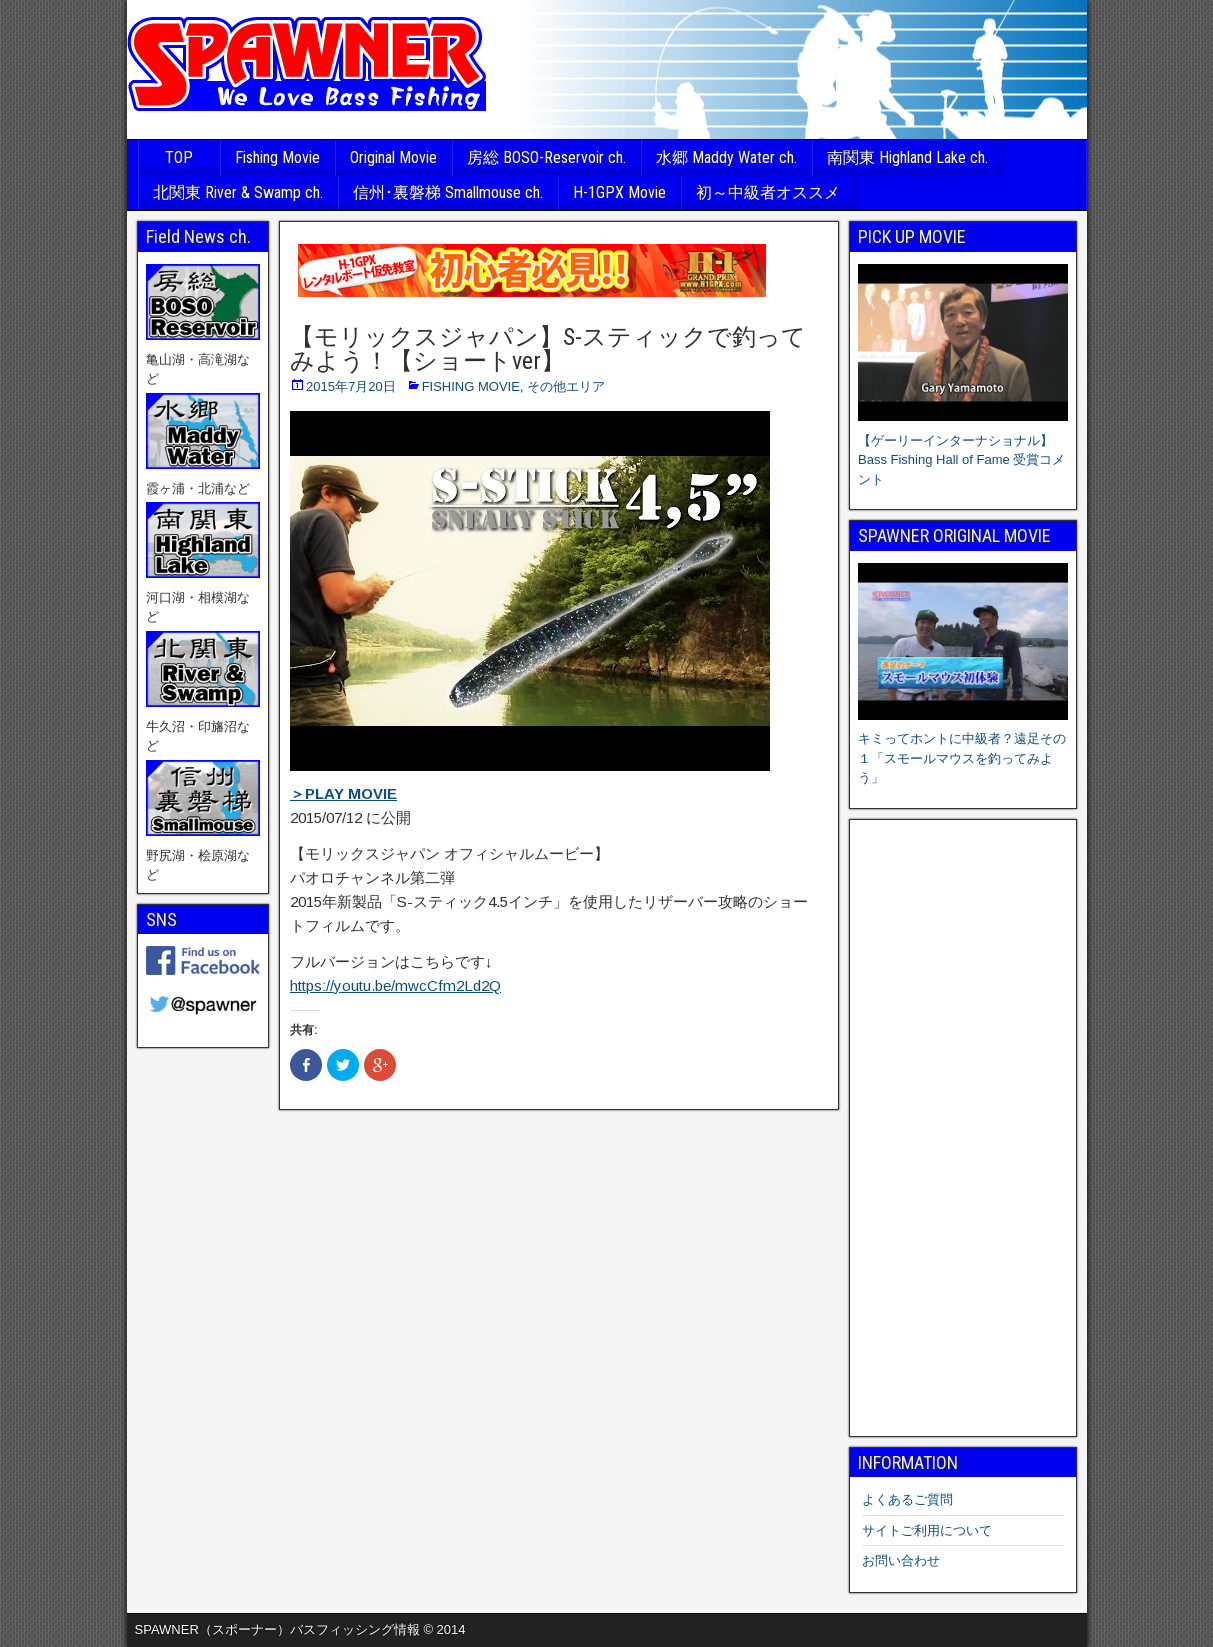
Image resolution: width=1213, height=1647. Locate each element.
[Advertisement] (963, 1128)
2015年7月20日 (351, 386)
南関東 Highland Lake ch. (907, 157)
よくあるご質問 (907, 1499)
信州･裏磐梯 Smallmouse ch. (448, 192)
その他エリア (566, 386)
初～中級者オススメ (768, 192)
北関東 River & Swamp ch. (238, 192)
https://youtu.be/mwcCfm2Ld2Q (395, 985)
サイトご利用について (927, 1530)
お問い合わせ (901, 1560)
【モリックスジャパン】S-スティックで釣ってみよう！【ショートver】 (548, 349)
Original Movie (393, 157)
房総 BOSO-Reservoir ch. (546, 157)
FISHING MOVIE (471, 386)
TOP (179, 157)
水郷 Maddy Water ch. (726, 157)
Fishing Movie (277, 157)
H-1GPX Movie (619, 192)
